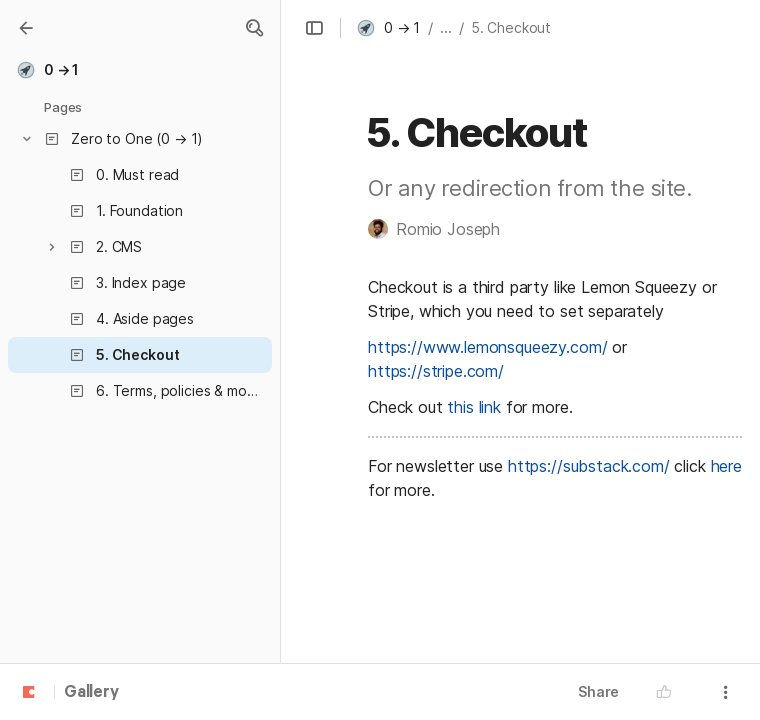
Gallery (91, 693)
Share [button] (598, 691)
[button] (254, 28)
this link (474, 407)
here (726, 466)
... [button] (446, 27)
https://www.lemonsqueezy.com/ (487, 347)
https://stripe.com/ (436, 371)
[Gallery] (26, 28)
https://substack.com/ (589, 466)
